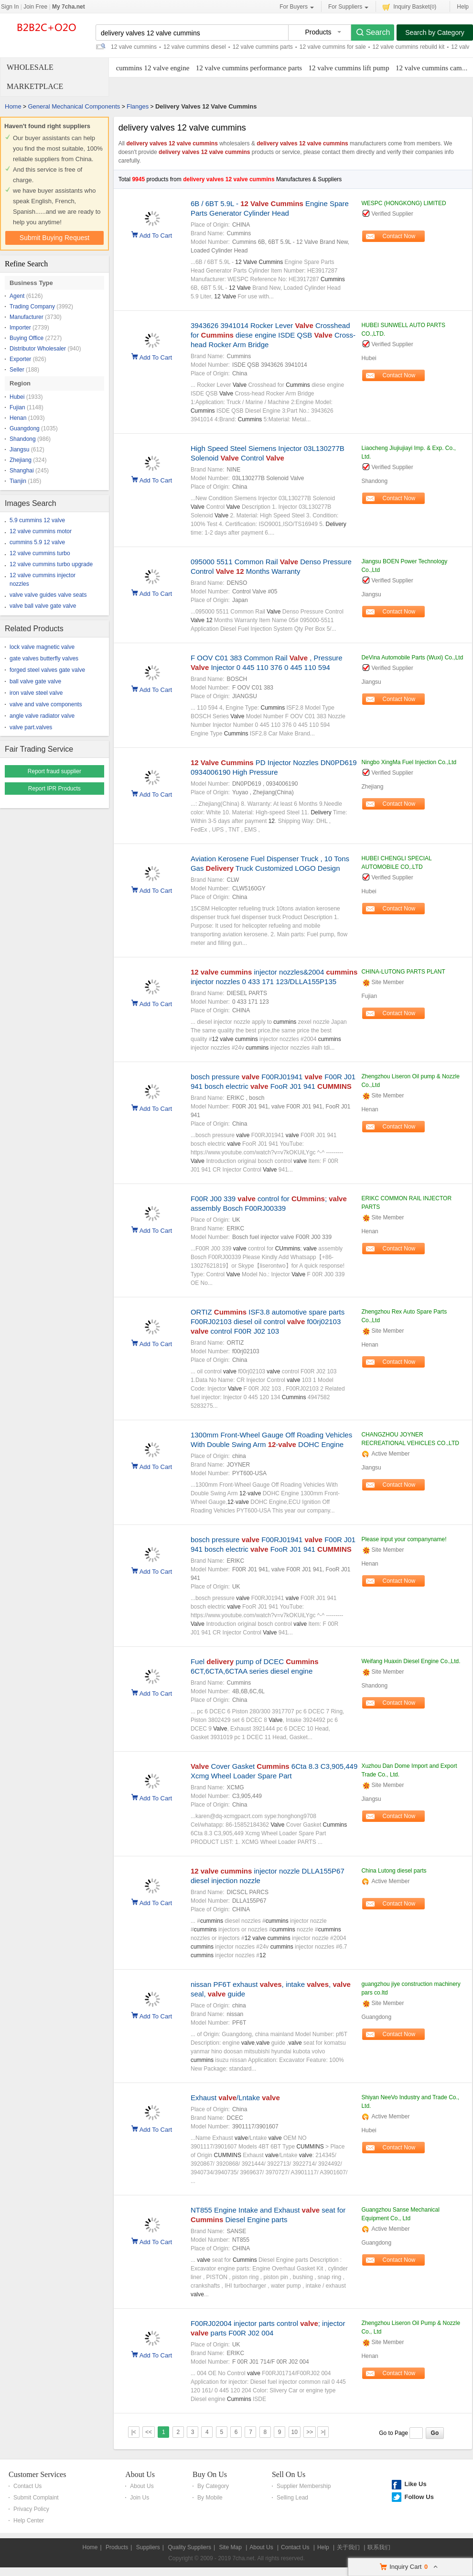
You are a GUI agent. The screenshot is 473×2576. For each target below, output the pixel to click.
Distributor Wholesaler (38, 348)
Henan (18, 418)
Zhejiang (21, 460)
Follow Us (418, 2496)
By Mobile (210, 2497)
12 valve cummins (134, 47)
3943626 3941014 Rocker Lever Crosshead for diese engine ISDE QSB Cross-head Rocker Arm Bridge (273, 335)
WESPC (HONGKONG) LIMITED (403, 203)
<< (148, 2432)
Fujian (17, 407)
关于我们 (348, 2547)
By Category (213, 2486)
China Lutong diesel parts (393, 1870)
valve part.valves (31, 727)
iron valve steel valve (36, 693)
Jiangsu (19, 449)
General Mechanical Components (74, 106)
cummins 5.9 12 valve (37, 542)
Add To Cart (156, 235)
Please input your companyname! (403, 1539)
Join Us (139, 2497)
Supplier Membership (304, 2486)
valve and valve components (46, 704)
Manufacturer (26, 317)
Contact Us (27, 2486)
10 (294, 2432)
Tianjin (18, 481)
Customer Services (37, 2474)
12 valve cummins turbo (40, 553)
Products (117, 2547)
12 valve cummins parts (263, 47)
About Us (140, 2474)
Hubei (17, 397)
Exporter (20, 359)
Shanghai (22, 470)
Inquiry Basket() (409, 6)
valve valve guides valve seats (48, 595)
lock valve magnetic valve (42, 647)
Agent (17, 296)
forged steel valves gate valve (47, 670)
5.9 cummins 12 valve (37, 520)
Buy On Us (210, 2474)
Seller (17, 369)
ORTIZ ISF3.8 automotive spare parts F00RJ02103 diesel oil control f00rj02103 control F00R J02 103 (267, 1321)
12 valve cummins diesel (194, 47)
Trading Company (32, 306)
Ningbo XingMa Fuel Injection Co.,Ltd (408, 762)
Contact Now (399, 236)
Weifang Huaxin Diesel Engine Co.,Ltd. (410, 1661)
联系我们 (378, 2547)
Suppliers (148, 2547)
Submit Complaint (36, 2497)
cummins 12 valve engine (153, 68)
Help (463, 6)
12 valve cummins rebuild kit (409, 47)
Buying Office (26, 338)
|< (133, 2432)
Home (13, 106)
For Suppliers (348, 7)
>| (323, 2432)
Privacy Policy (31, 2509)
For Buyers (297, 7)
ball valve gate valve (35, 681)
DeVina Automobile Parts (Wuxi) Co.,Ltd (412, 657)
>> (309, 2432)
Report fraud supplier (54, 771)
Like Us (415, 2484)
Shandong (23, 439)
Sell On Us (288, 2474)
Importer (20, 327)
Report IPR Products (54, 788)
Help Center (28, 2520)
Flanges (138, 106)
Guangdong (25, 428)
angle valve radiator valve (42, 716)
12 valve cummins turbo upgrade (51, 564)
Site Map (230, 2547)
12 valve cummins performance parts (249, 68)
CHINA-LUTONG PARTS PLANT (403, 971)
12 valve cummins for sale (333, 47)
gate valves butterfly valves (44, 658)
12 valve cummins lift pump (349, 68)
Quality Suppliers (189, 2547)
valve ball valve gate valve (43, 606)
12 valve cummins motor (41, 531)
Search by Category (434, 32)
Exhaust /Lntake (235, 2098)
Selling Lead (292, 2497)
